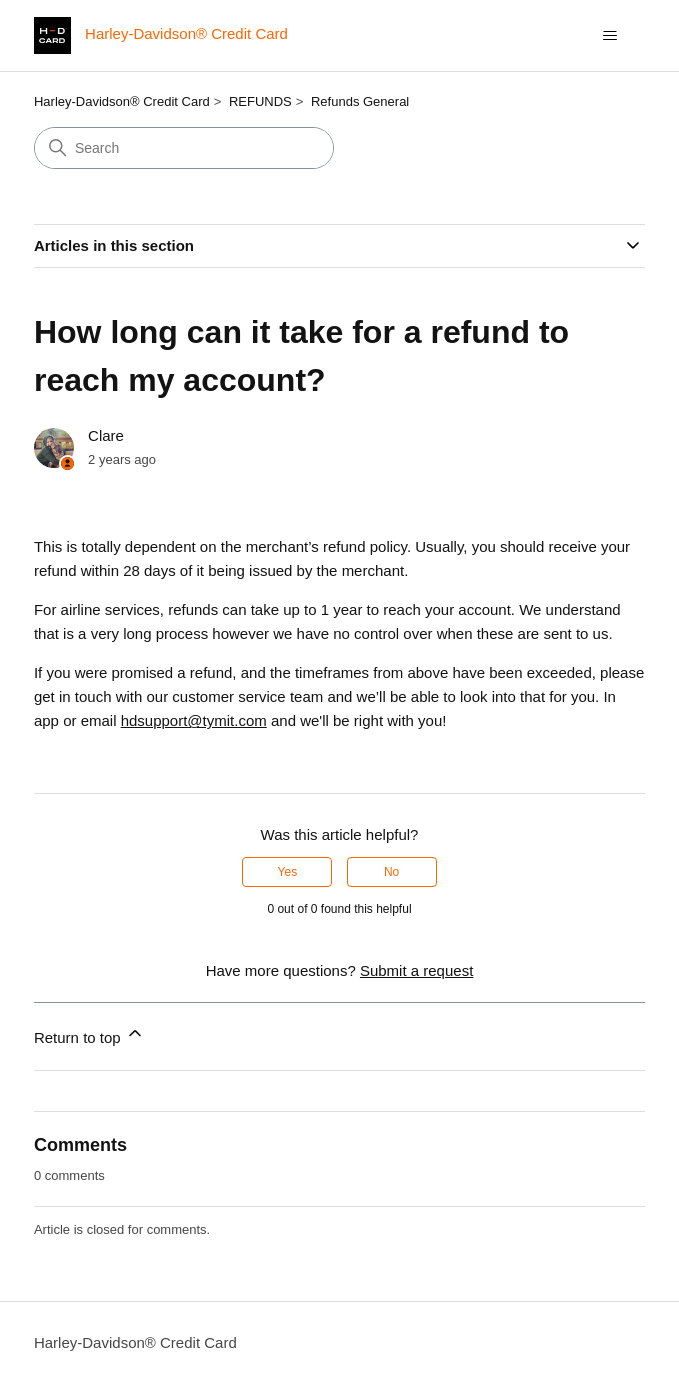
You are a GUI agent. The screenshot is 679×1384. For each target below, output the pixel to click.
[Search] (184, 148)
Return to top (89, 1034)
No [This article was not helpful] (391, 872)
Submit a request (416, 970)
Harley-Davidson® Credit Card (122, 101)
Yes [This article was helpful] (288, 872)
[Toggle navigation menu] (609, 36)
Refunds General (360, 101)
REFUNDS (260, 101)
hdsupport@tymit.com (194, 720)
